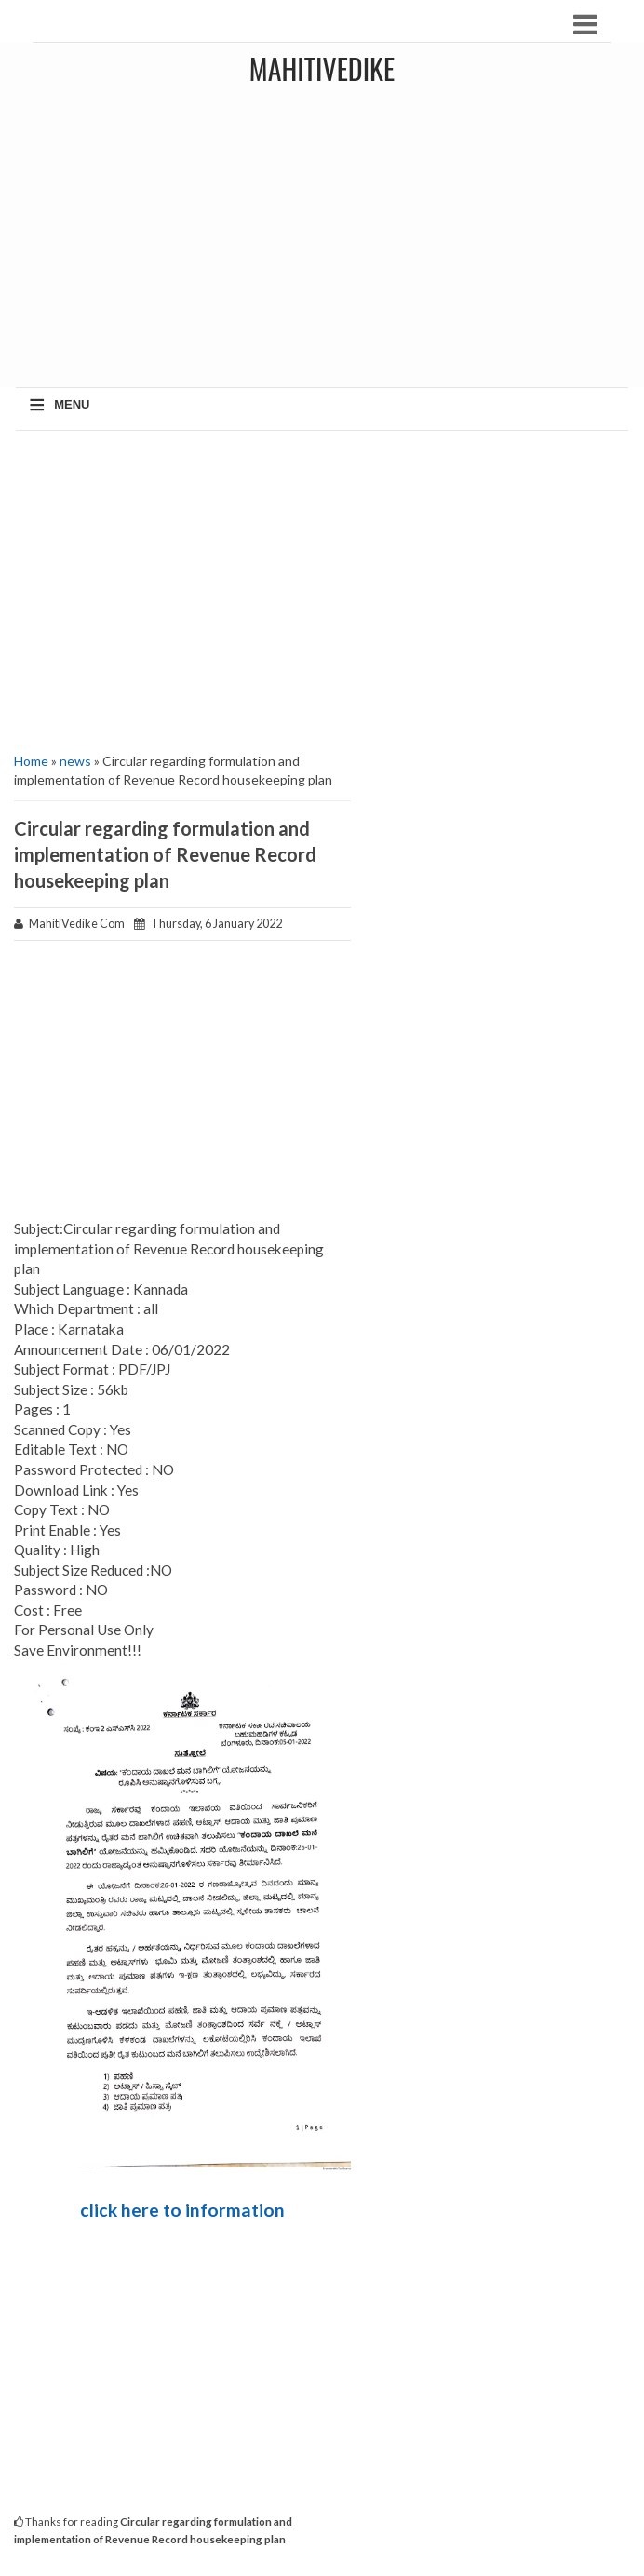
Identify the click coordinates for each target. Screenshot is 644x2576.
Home (31, 761)
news (75, 761)
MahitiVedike (322, 68)
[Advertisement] (322, 589)
